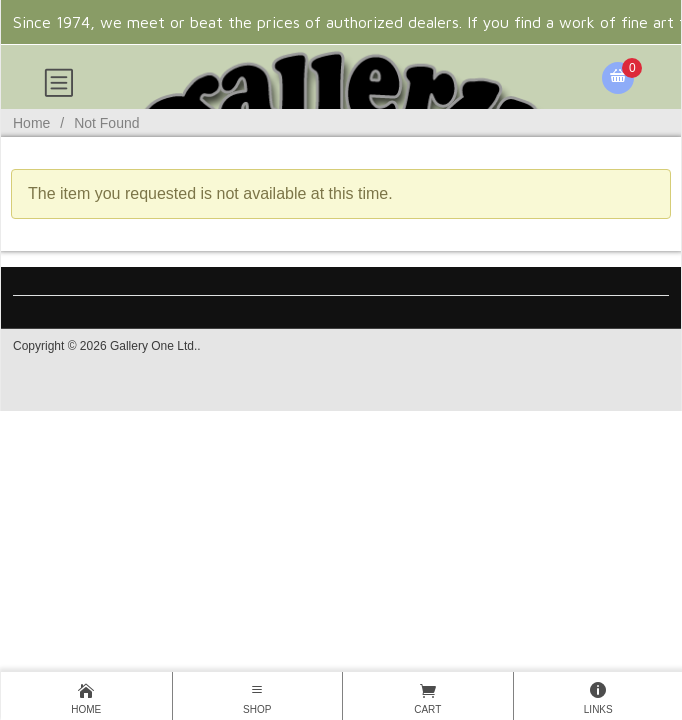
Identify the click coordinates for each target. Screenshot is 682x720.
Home (31, 123)
